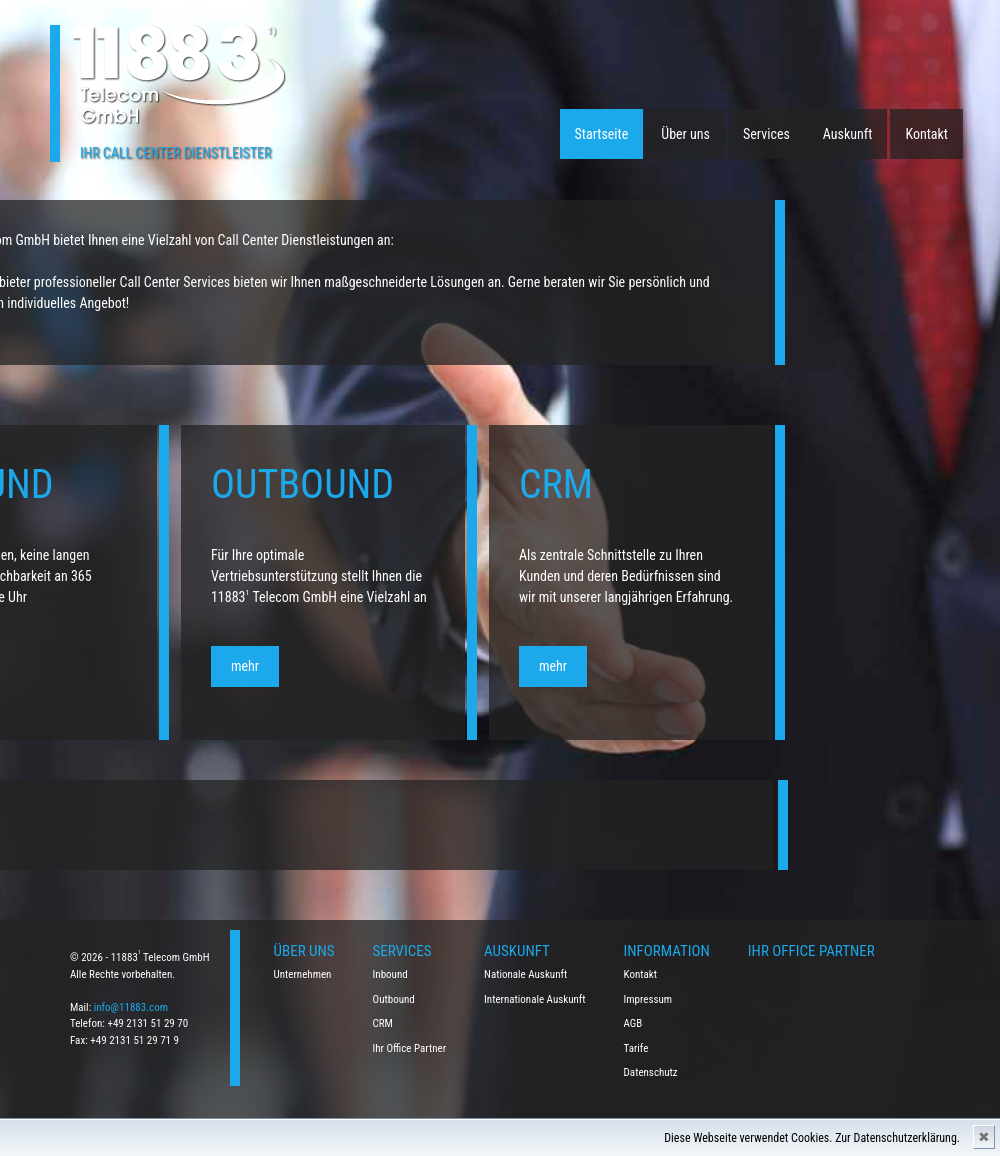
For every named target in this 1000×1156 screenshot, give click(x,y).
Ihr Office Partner (410, 1048)
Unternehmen (303, 974)
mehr (37, 666)
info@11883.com (131, 1007)
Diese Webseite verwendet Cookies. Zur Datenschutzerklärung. (812, 1138)
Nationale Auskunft (525, 974)
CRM (383, 1023)
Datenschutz (651, 1072)
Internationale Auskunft (535, 999)
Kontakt (926, 134)
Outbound (394, 999)
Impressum (648, 999)
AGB (633, 1023)
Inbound (390, 974)
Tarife (636, 1048)
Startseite (602, 134)
